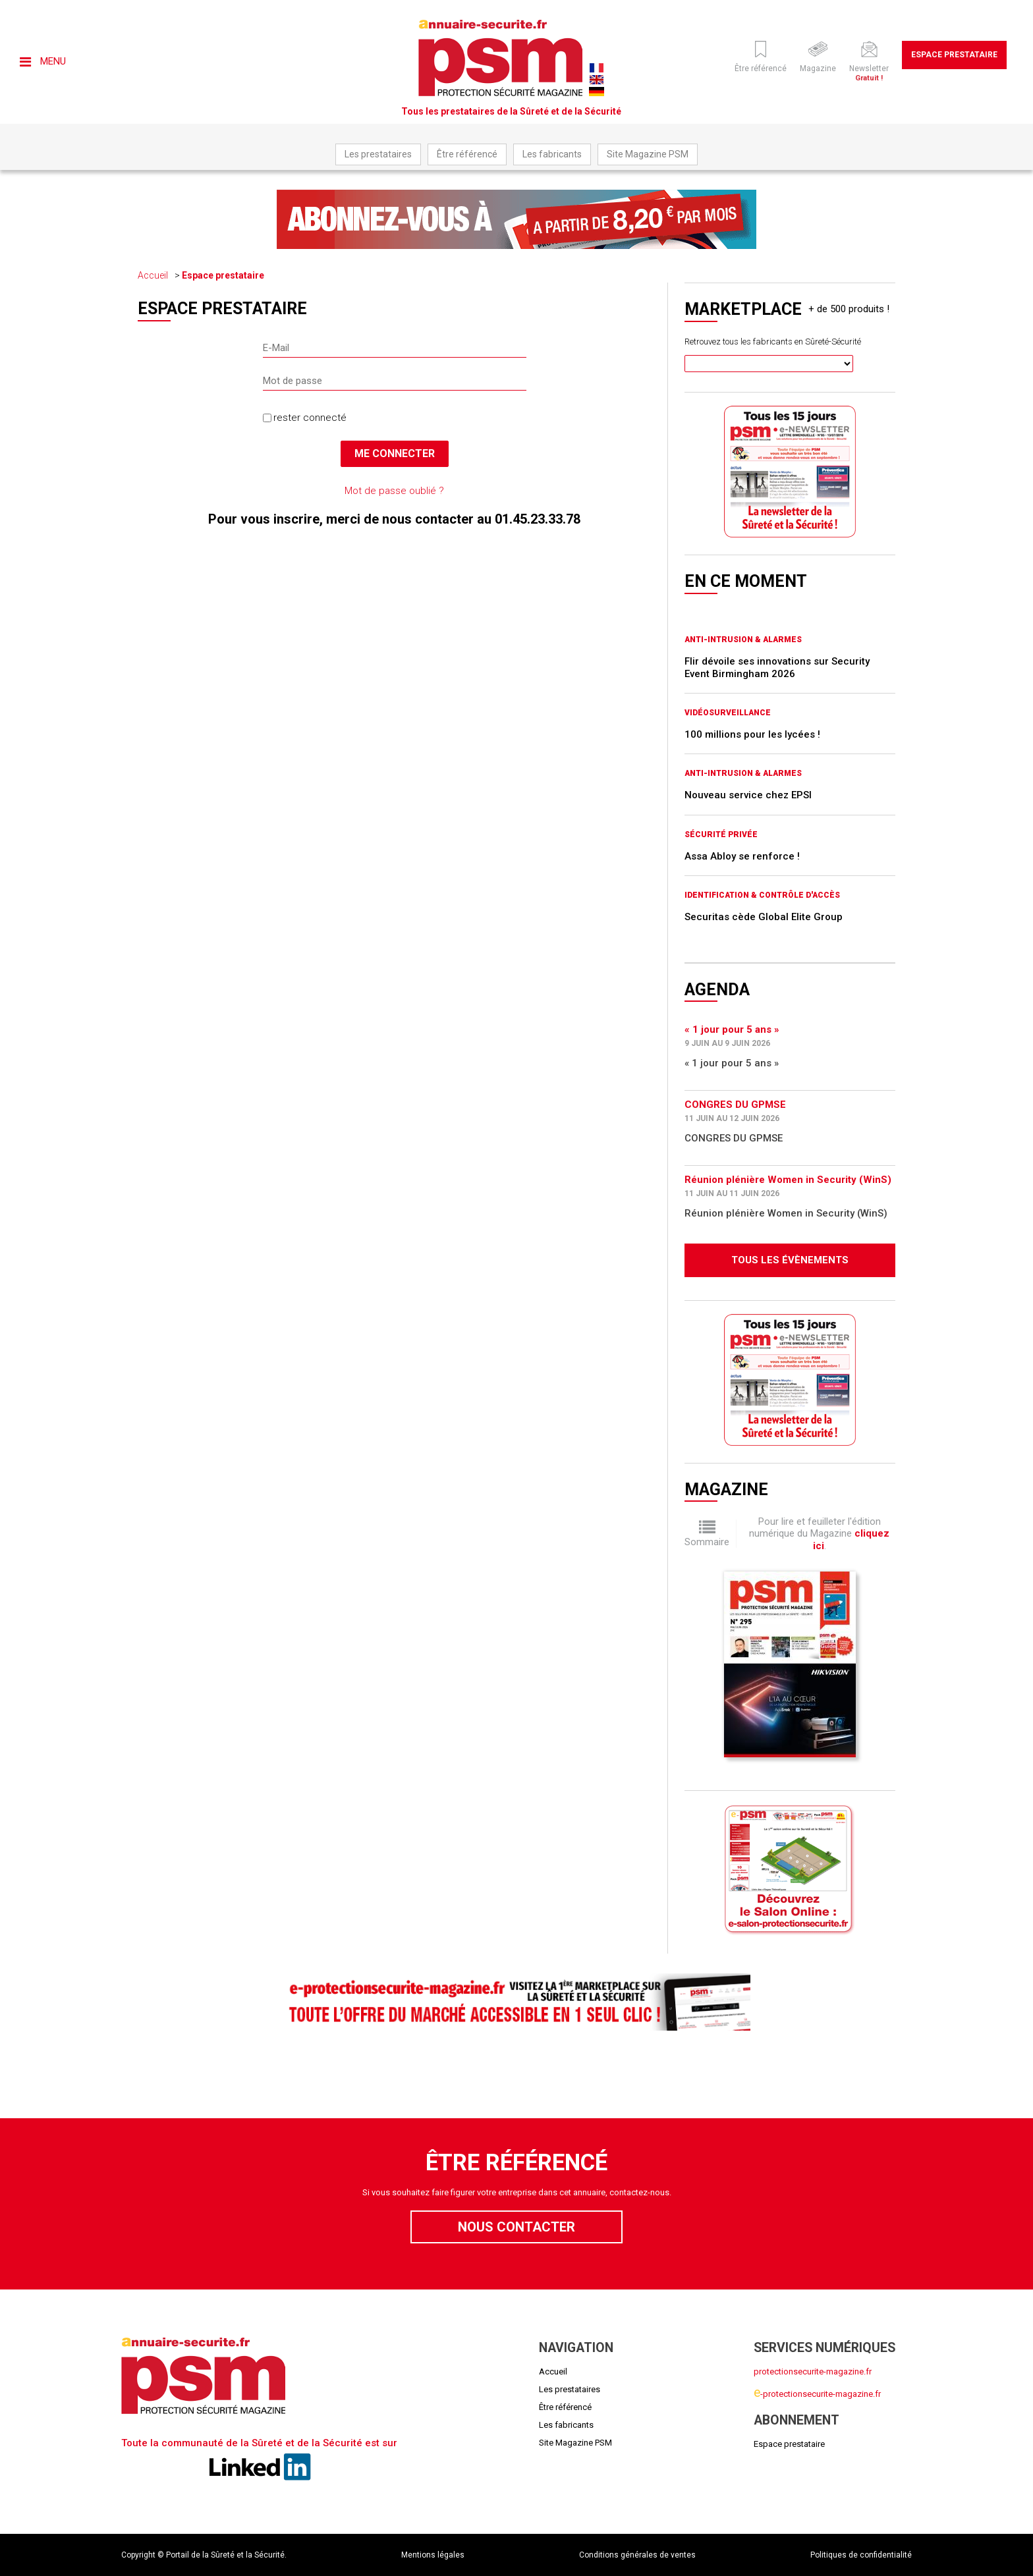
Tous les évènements (790, 1260)
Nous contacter (516, 2227)
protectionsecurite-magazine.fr (813, 2371)
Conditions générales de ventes (637, 2555)
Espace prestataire (954, 54)
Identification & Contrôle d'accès (762, 895)
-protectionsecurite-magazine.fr (817, 2394)
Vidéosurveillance (727, 712)
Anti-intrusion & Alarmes (743, 639)
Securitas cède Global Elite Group (763, 917)
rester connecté (310, 418)
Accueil (153, 275)
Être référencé (467, 154)
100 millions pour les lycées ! (752, 734)
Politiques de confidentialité (861, 2555)
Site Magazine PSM (647, 154)
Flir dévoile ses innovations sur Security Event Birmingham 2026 (777, 667)
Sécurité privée (721, 834)
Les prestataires (378, 154)
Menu (43, 61)
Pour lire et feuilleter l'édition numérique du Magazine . (819, 1534)
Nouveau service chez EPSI (748, 795)
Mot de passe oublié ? (394, 491)
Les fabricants (552, 154)
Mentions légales (432, 2555)
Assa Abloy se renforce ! (742, 856)
